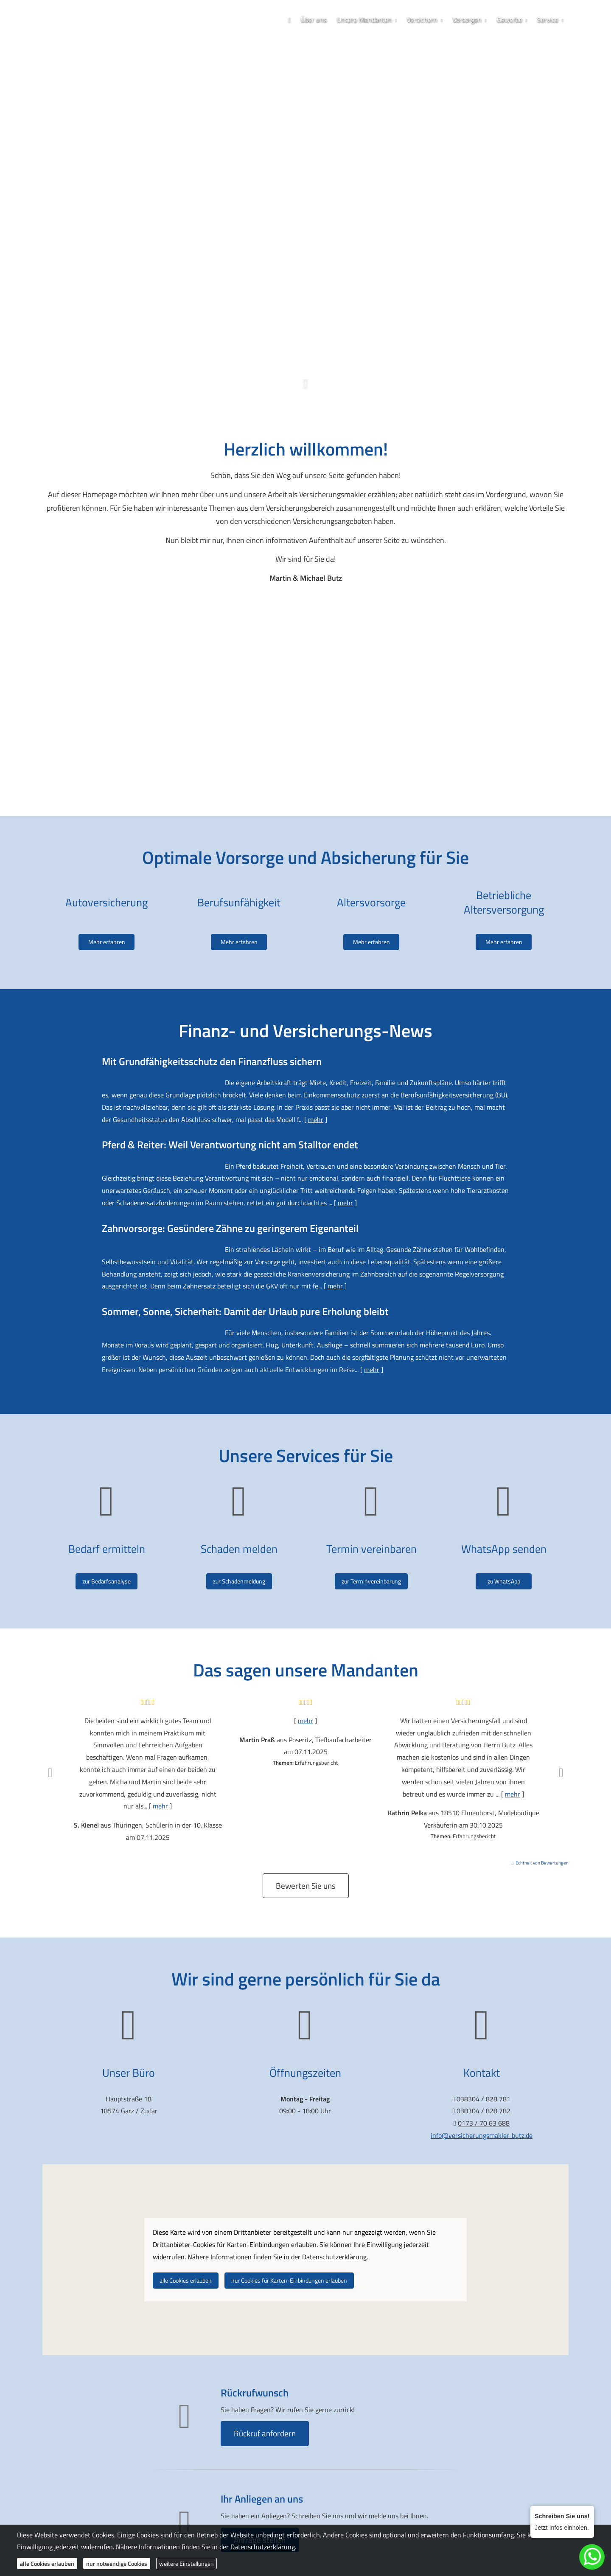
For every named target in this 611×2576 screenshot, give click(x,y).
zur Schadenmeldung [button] (239, 1581)
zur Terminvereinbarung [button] (371, 1581)
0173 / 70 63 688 (306, 323)
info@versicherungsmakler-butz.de (482, 2135)
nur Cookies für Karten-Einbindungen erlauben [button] (289, 2280)
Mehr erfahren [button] (106, 927)
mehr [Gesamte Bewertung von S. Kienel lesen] (160, 1806)
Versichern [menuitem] (422, 19)
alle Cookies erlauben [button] (186, 2280)
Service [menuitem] (547, 19)
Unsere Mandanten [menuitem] (364, 19)
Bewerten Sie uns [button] (306, 1885)
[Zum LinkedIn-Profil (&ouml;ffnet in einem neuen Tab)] (331, 338)
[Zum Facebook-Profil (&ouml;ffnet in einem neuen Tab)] (280, 338)
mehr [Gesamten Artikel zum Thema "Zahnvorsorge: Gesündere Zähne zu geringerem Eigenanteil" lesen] (335, 1286)
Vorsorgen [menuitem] (467, 19)
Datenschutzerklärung (262, 2547)
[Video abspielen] (305, 686)
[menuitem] (289, 20)
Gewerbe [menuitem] (509, 19)
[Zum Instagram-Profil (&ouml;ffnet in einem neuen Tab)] (297, 338)
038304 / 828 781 (308, 309)
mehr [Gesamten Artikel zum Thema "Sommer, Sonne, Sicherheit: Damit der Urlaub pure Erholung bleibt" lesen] (371, 1369)
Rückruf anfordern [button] (265, 2433)
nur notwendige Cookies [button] (116, 2563)
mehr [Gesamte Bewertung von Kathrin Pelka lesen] (512, 1794)
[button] (305, 388)
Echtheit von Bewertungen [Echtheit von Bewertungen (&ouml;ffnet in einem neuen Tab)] (542, 1862)
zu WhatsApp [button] (504, 1581)
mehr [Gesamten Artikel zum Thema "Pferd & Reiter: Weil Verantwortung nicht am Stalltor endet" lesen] (345, 1203)
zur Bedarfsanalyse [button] (106, 1581)
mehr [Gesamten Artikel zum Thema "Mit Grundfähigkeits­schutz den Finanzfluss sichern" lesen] (315, 1119)
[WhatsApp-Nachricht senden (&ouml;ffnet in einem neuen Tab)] (314, 338)
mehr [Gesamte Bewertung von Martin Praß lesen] (305, 1720)
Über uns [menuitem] (314, 19)
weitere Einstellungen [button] (186, 2563)
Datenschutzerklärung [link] (334, 2257)
